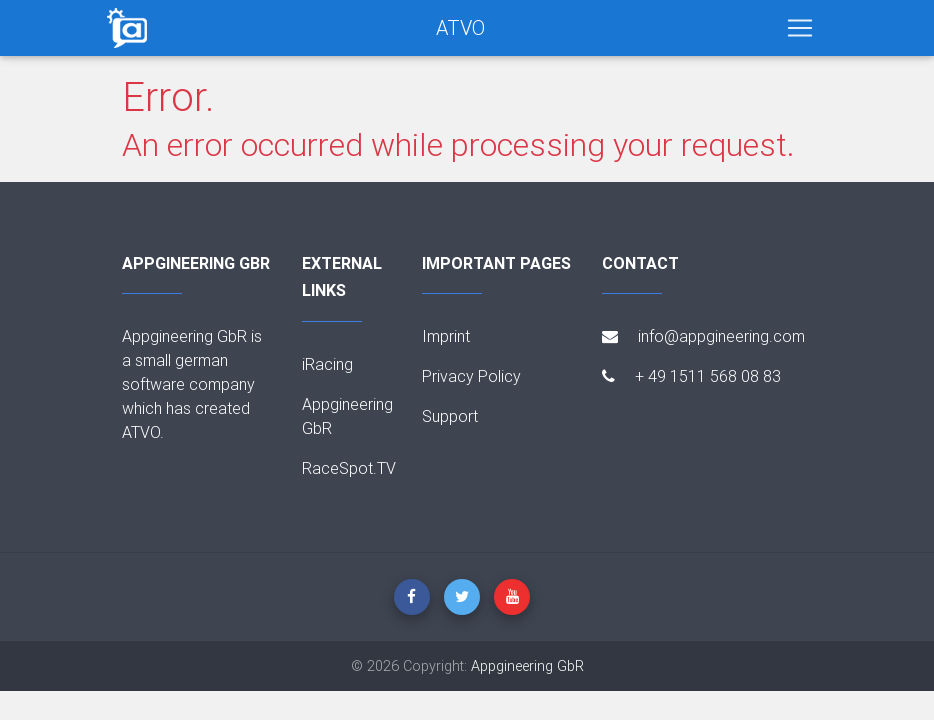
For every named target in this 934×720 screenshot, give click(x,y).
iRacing (327, 364)
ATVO (460, 27)
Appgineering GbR (527, 666)
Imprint (446, 336)
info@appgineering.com (703, 336)
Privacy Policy (471, 376)
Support (450, 416)
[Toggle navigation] (800, 28)
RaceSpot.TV (349, 468)
